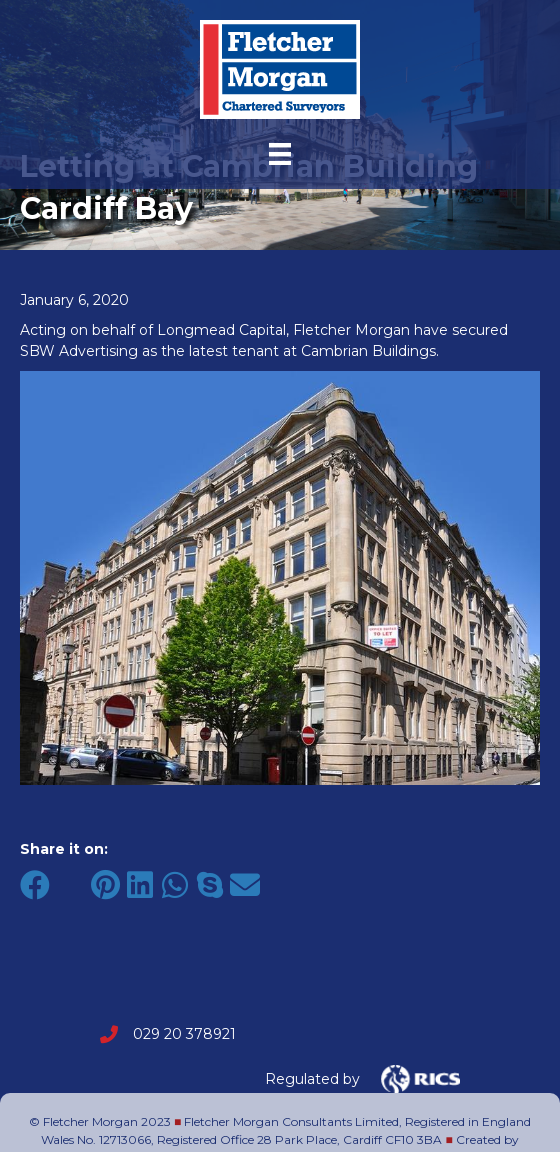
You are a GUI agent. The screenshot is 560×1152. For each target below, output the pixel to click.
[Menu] (280, 154)
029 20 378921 (184, 1034)
